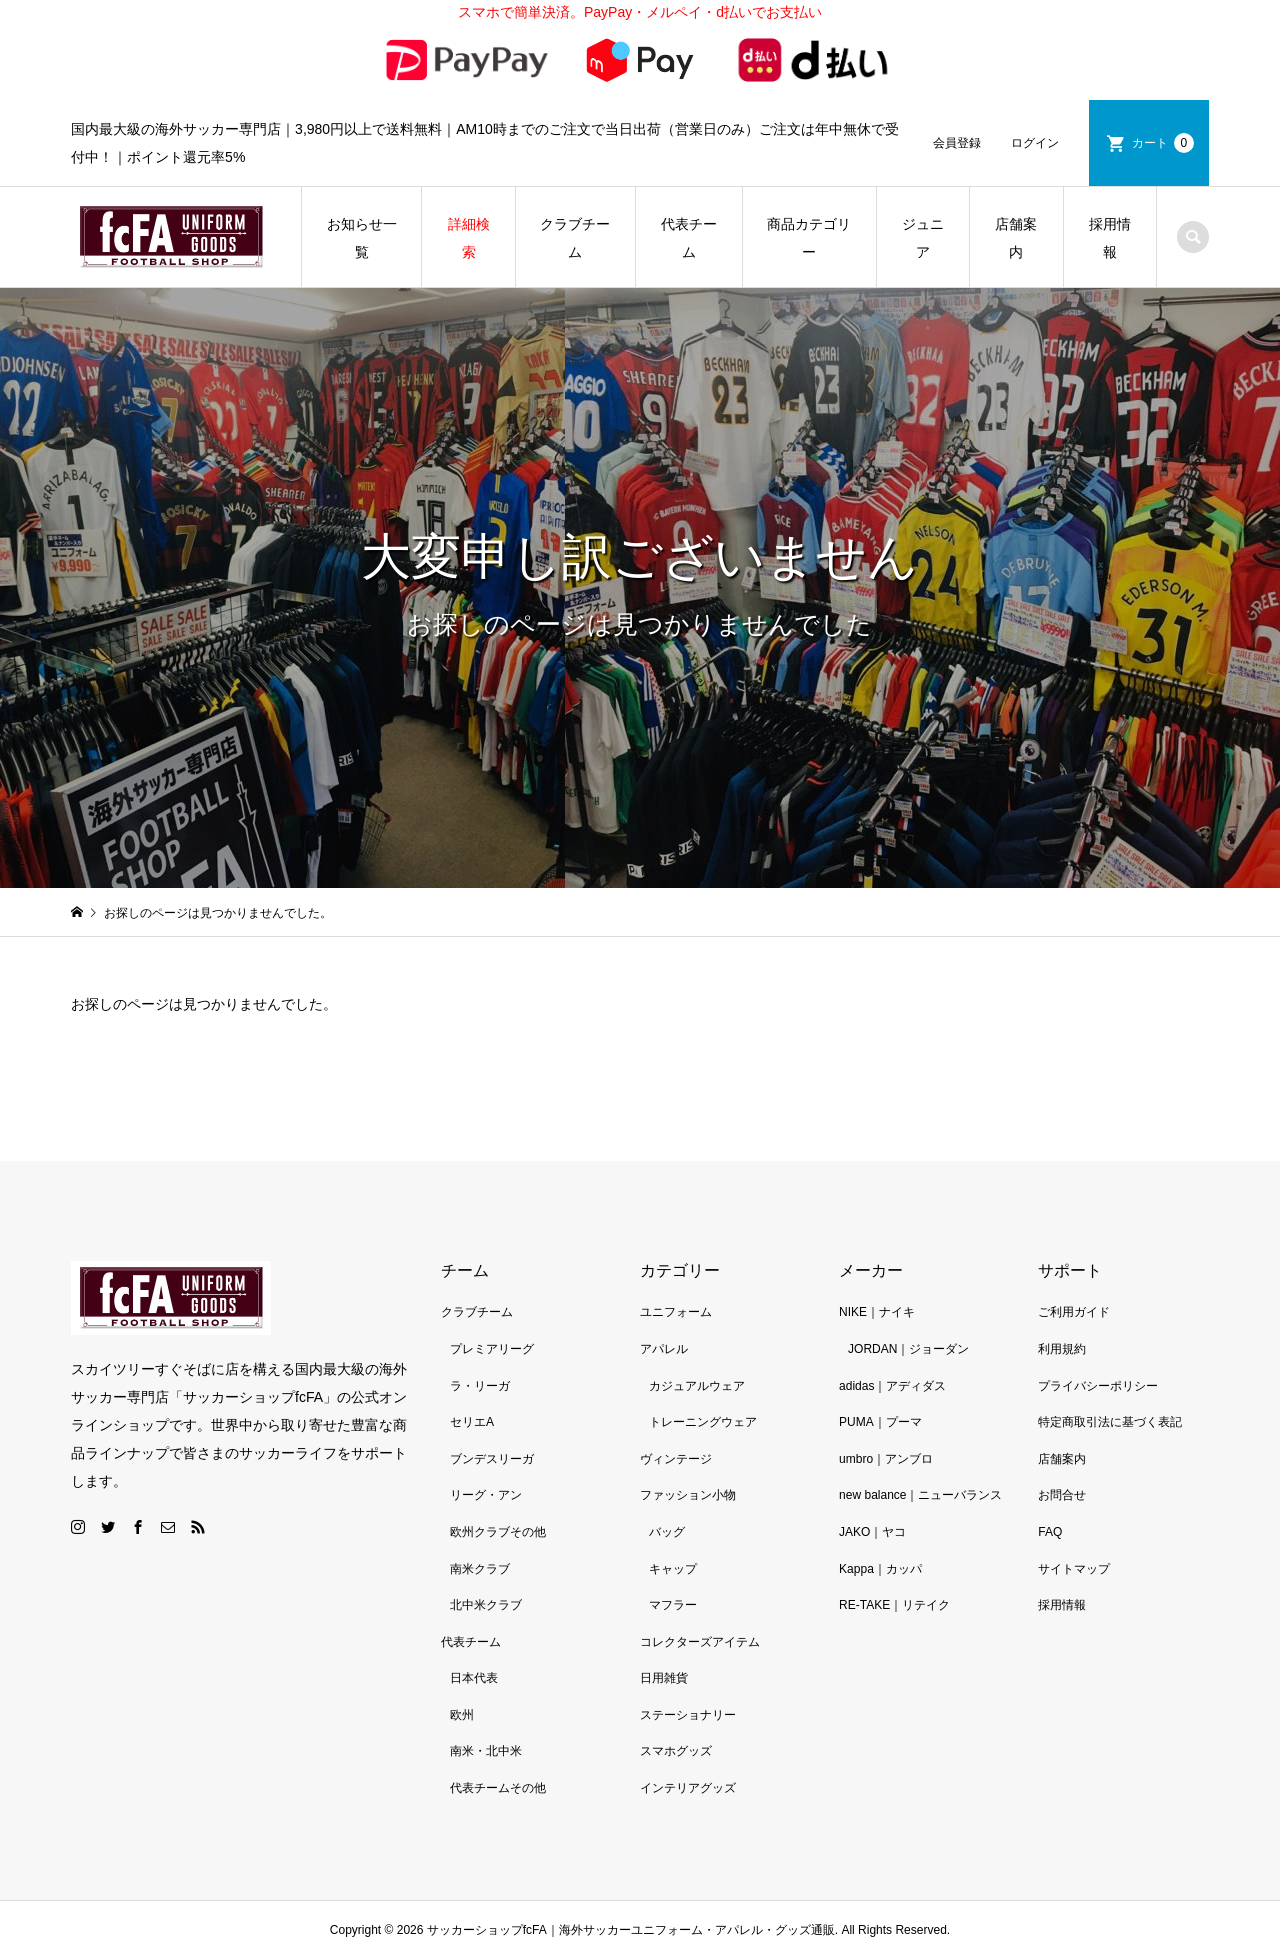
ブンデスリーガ (492, 1459)
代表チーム (689, 238)
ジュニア (923, 238)
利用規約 (1062, 1349)
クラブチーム (575, 238)
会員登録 (957, 143)
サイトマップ (1074, 1569)
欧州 (462, 1715)
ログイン (1035, 143)
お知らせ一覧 (362, 238)
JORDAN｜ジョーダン (908, 1349)
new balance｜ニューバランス (920, 1495)
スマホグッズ (676, 1751)
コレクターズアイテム (700, 1642)
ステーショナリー (688, 1715)
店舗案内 (1016, 238)
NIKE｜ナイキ (877, 1312)
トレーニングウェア (703, 1422)
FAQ (1050, 1532)
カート (1163, 143)
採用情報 (1110, 238)
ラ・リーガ (480, 1386)
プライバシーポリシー (1098, 1386)
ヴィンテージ (676, 1459)
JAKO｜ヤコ (872, 1532)
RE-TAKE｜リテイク (894, 1605)
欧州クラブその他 (498, 1532)
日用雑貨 (664, 1678)
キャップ (673, 1569)
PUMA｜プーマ (880, 1422)
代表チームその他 (498, 1788)
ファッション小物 (688, 1495)
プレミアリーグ (492, 1349)
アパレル (664, 1349)
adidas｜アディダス (892, 1386)
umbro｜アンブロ (886, 1459)
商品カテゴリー (809, 238)
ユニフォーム (676, 1312)
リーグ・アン (486, 1495)
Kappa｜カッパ (880, 1569)
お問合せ (1062, 1495)
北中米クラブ (486, 1605)
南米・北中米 (486, 1751)
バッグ (667, 1532)
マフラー (673, 1605)
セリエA (472, 1422)
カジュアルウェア (697, 1386)
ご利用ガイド (1074, 1312)
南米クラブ (480, 1569)
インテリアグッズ (688, 1788)
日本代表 (474, 1678)
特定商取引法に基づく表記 (1110, 1422)
